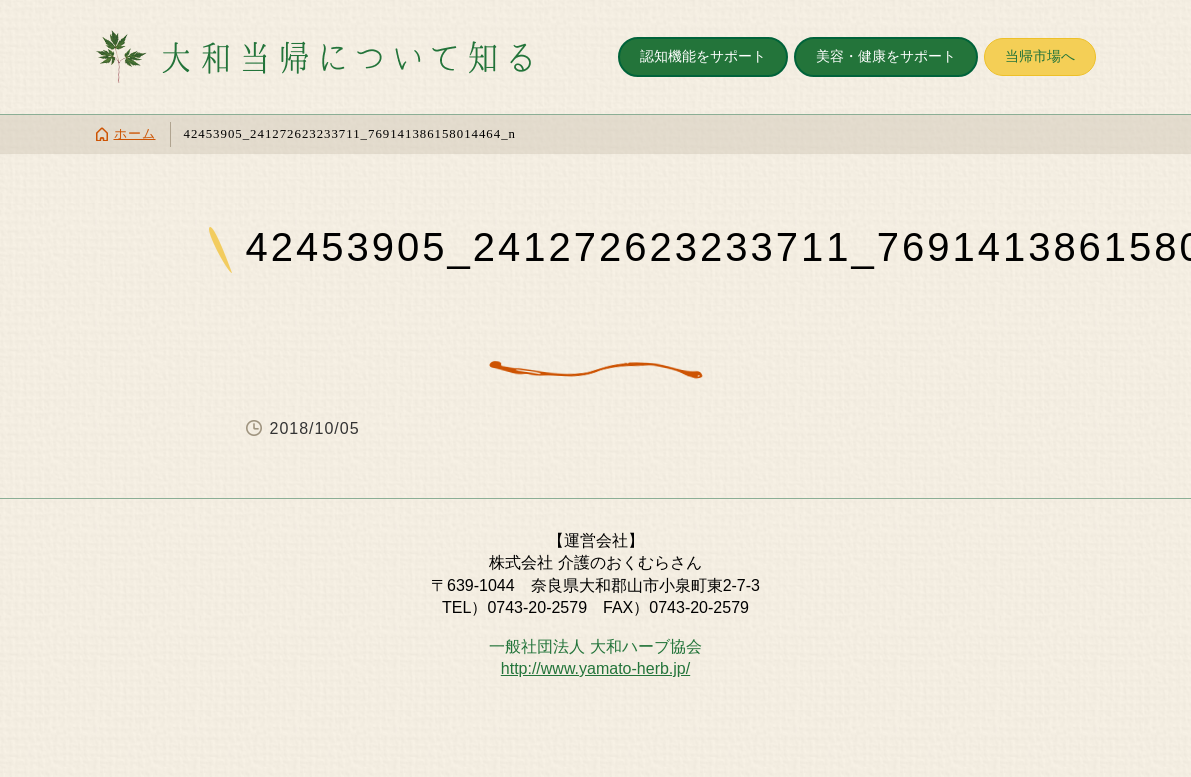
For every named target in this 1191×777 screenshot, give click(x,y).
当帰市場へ (1040, 56)
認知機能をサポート (703, 56)
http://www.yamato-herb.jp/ (595, 668)
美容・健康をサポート (886, 56)
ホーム (135, 134)
